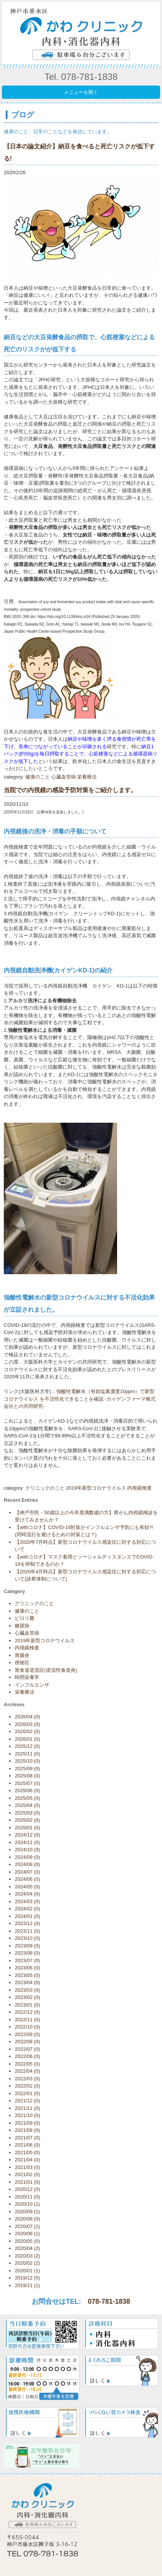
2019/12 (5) (27, 2278)
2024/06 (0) (27, 1879)
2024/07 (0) (27, 1872)
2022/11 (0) (27, 2019)
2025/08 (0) (27, 1776)
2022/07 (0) (27, 2049)
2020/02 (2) (27, 2263)
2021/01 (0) (27, 2182)
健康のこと (37, 777)
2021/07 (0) (27, 2138)
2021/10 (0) (27, 2115)
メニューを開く (81, 92)
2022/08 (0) (27, 2041)
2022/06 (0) (27, 2056)
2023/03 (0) (27, 1990)
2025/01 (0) (27, 1827)
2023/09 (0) (27, 1946)
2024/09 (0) (27, 1857)
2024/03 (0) (27, 1901)
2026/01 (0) (27, 1739)
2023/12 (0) (27, 1923)
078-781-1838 (109, 2301)
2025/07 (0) (27, 1783)
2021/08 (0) (27, 2130)
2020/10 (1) (27, 2204)
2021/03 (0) (27, 2167)
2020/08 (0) (27, 2219)
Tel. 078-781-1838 (81, 77)
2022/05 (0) (27, 2064)
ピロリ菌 (24, 1618)
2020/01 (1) (27, 2270)
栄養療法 (87, 777)
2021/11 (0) (27, 2108)
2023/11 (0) (27, 1931)
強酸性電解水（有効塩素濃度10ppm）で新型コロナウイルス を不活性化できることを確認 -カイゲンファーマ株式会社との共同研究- (80, 1399)
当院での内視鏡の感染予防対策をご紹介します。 (70, 790)
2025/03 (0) (27, 1813)
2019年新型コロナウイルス (96, 1488)
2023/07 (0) (27, 1960)
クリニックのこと (45, 1488)
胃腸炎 (22, 1655)
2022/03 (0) (27, 2078)
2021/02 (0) (27, 2174)
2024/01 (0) (27, 1916)
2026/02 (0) (27, 1731)
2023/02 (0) (27, 1997)
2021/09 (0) (27, 2123)
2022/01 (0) (27, 2093)
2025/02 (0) (27, 1820)
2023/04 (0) (27, 1982)
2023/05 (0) (27, 1975)
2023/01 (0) (27, 2005)
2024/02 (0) (27, 1908)
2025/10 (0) (27, 1761)
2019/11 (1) (27, 2285)
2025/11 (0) (27, 1754)
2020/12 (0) (27, 2189)
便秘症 (22, 1662)
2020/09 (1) (27, 2211)
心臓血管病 (63, 777)
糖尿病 (22, 1626)
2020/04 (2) (27, 2248)
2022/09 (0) (27, 2034)
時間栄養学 (27, 1677)
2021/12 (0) (27, 2100)
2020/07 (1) (27, 2226)
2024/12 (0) (27, 1835)
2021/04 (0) (27, 2160)
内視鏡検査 (139, 1488)
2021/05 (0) (27, 2152)
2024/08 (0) (27, 1864)
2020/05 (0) (27, 2241)
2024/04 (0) (27, 1894)
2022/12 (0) (27, 2012)
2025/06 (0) (27, 1790)
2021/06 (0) (27, 2145)
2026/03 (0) (27, 1724)
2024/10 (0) (27, 1849)
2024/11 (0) (27, 1842)
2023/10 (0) (27, 1938)
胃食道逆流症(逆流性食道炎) (46, 1670)
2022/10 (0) (27, 2027)
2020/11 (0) (27, 2197)
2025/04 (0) (27, 1805)
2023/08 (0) (27, 1953)
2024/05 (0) (27, 1886)
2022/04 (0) (27, 2071)
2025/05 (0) (27, 1798)
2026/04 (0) (27, 1716)
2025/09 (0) (27, 1768)
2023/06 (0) (27, 1968)
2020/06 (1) (27, 2233)
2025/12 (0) (27, 1746)
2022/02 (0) (27, 2086)
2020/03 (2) (27, 2256)
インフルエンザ (32, 1685)
